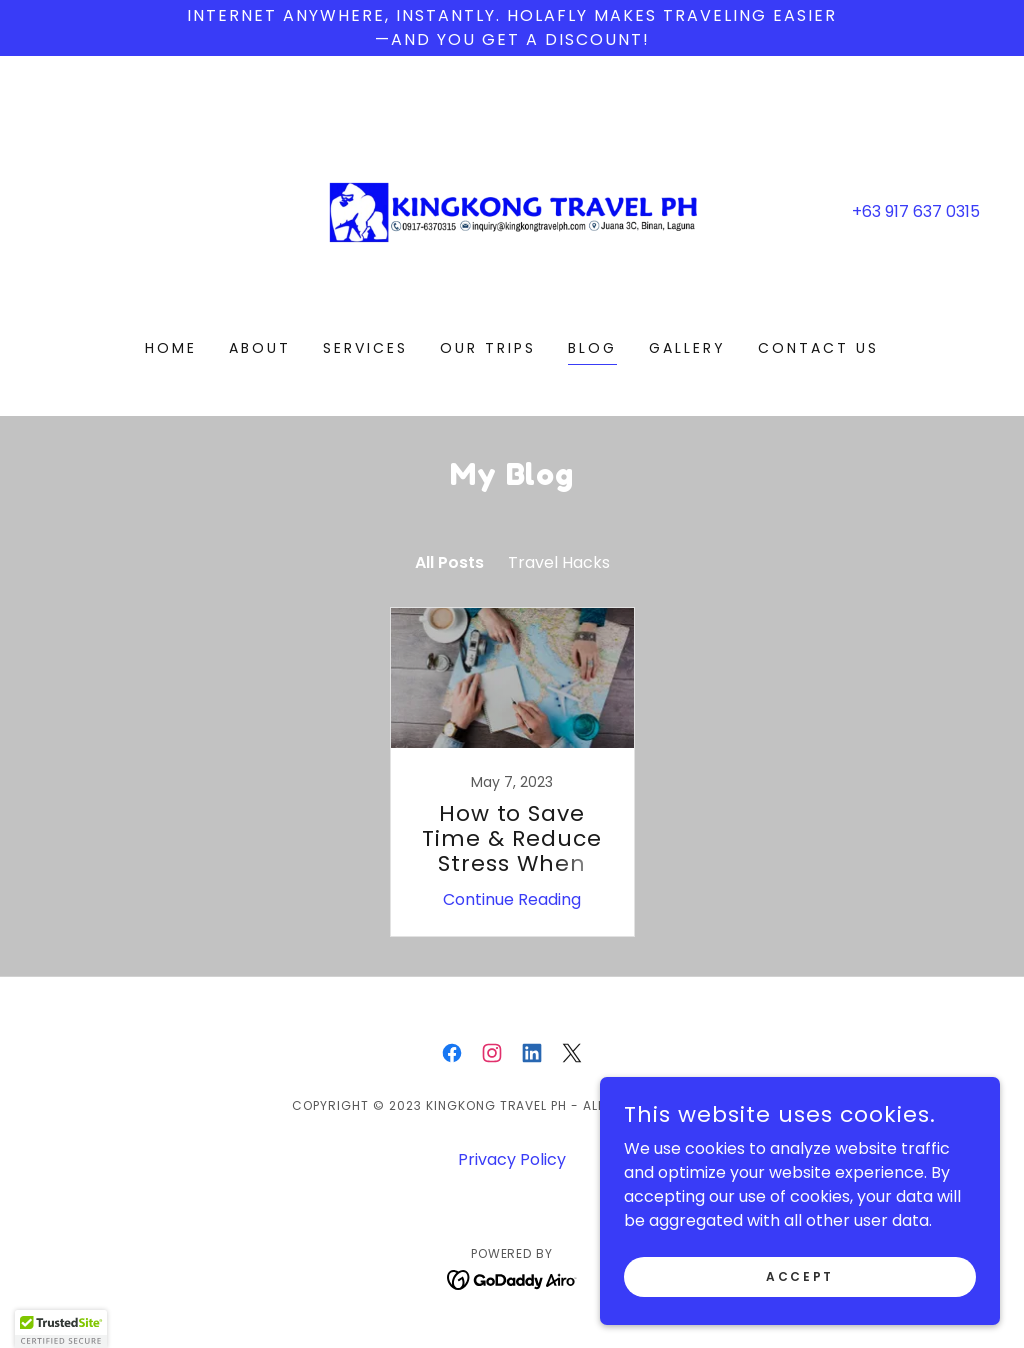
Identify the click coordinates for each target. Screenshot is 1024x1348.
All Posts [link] (449, 562)
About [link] (260, 348)
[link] (512, 210)
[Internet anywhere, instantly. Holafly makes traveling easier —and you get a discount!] (512, 28)
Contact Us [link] (818, 348)
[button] (61, 1329)
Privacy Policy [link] (512, 1159)
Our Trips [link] (488, 348)
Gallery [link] (687, 348)
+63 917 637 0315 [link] (916, 211)
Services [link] (365, 348)
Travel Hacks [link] (559, 562)
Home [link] (171, 348)
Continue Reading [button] (512, 899)
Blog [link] (592, 348)
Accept (799, 1275)
